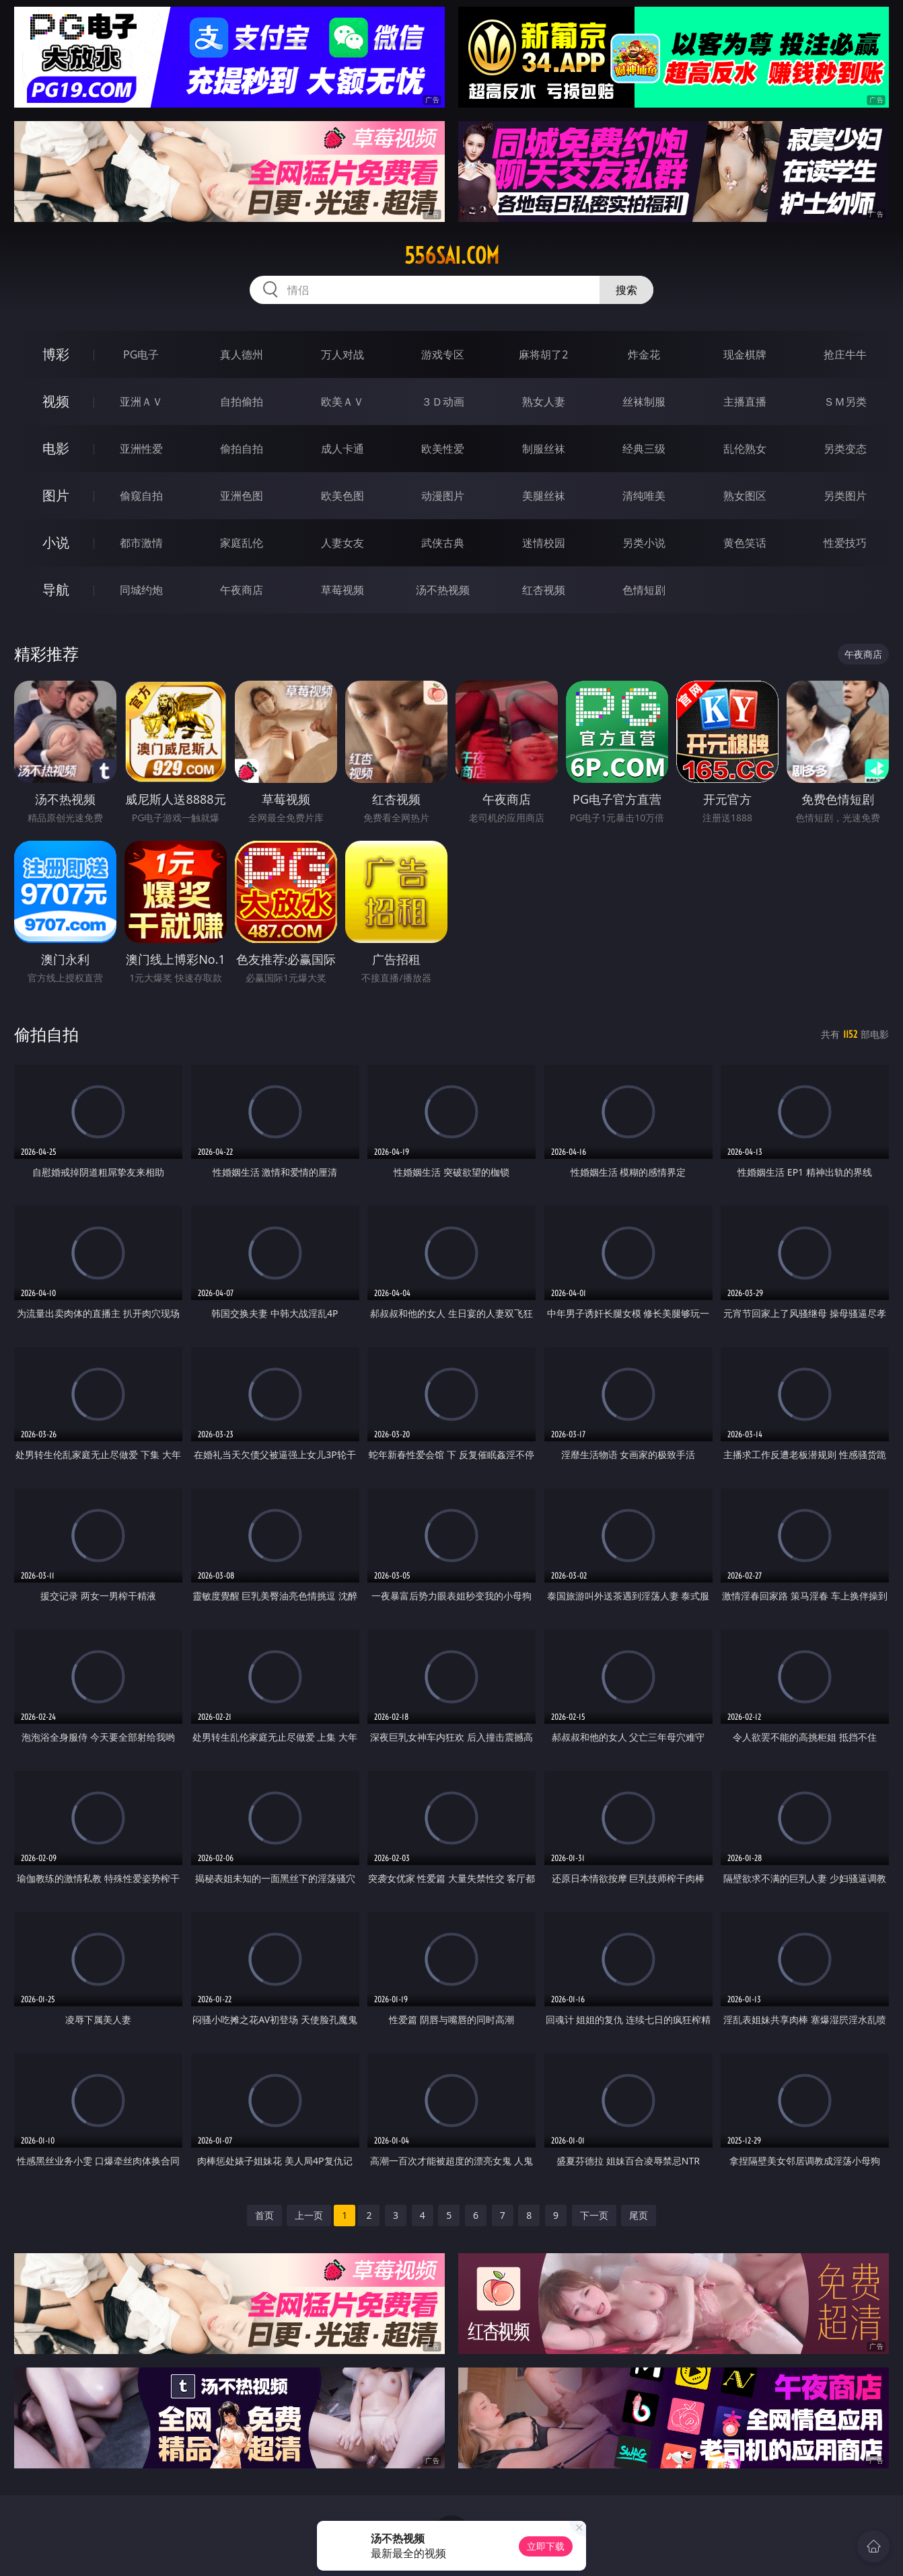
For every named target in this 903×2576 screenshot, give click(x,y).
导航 (55, 589)
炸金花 (644, 354)
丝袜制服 (643, 401)
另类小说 (643, 542)
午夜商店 (241, 589)
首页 (264, 2215)
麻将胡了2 (543, 354)
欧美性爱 (442, 448)
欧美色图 (342, 495)
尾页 (638, 2215)
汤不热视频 (443, 589)
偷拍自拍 (241, 448)
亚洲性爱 (141, 448)
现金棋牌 (744, 354)
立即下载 (546, 2546)
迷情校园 (543, 542)
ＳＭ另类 (845, 401)
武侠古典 (442, 542)
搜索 (626, 289)
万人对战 (342, 354)
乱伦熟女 (744, 448)
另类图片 (845, 495)
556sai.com (451, 255)
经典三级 (643, 448)
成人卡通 (342, 448)
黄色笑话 (744, 542)
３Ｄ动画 (442, 401)
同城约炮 (141, 589)
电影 (55, 448)
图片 (55, 495)
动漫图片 (442, 495)
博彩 (55, 354)
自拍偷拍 (241, 401)
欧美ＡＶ (342, 401)
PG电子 (141, 354)
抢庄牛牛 (845, 354)
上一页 (309, 2215)
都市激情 (141, 542)
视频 (55, 401)
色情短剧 (643, 589)
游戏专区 (442, 354)
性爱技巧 (845, 542)
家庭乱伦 (241, 542)
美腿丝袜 (543, 495)
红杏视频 (543, 589)
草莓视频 (342, 589)
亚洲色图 (241, 495)
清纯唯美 (643, 495)
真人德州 (241, 354)
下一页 (594, 2215)
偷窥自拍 (141, 495)
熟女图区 (744, 495)
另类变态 (845, 448)
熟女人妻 (543, 401)
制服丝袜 (543, 448)
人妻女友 (342, 542)
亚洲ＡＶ (141, 401)
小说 (55, 542)
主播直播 (744, 401)
